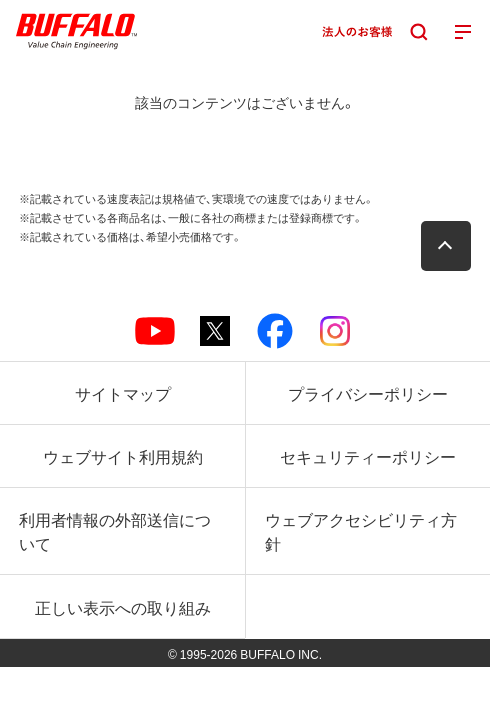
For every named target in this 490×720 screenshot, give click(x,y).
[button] (446, 246)
